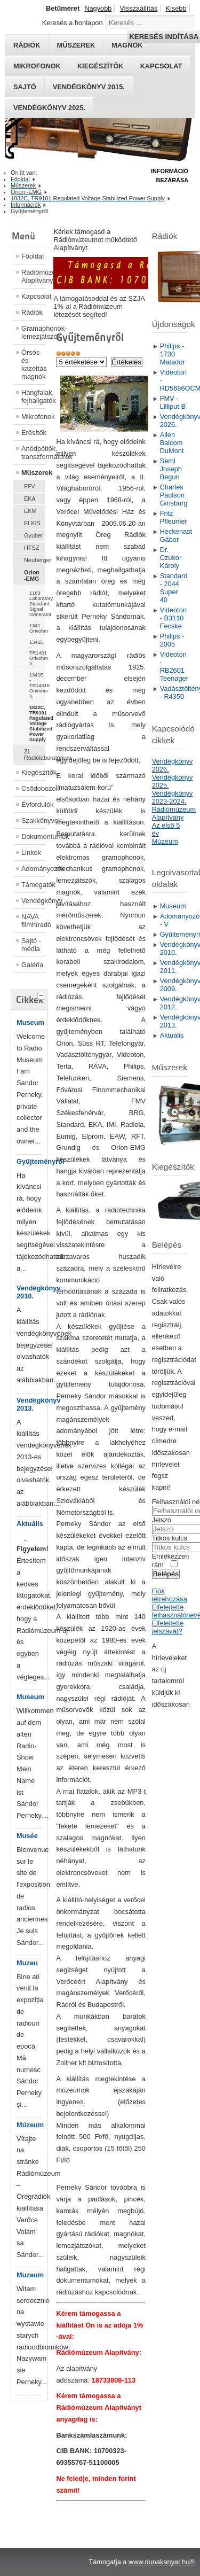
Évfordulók (33, 804)
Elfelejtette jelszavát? (168, 1627)
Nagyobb (97, 8)
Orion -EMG (31, 575)
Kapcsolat (161, 66)
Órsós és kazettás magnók (33, 364)
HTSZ (31, 547)
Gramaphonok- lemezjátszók (33, 332)
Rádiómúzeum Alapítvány (33, 276)
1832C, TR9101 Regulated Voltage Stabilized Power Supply (37, 723)
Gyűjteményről (41, 1161)
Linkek (31, 853)
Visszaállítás (138, 8)
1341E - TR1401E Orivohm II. (37, 685)
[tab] (42, 994)
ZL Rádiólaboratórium (34, 754)
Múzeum (30, 2125)
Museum (30, 1022)
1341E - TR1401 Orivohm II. (37, 653)
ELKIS (32, 523)
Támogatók (33, 885)
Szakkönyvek (33, 820)
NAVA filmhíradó (33, 921)
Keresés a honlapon (72, 23)
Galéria (32, 965)
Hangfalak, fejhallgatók (33, 396)
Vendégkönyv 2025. (49, 108)
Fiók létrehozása (169, 1595)
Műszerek (33, 473)
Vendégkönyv (33, 901)
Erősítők (33, 433)
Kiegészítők (100, 66)
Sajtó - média (31, 945)
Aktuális (30, 1524)
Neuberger (34, 560)
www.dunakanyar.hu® (162, 2562)
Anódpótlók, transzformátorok (33, 453)
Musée (27, 1836)
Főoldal (32, 256)
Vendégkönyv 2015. (89, 87)
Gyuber (33, 535)
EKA (30, 498)
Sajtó (24, 87)
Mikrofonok (37, 66)
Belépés (166, 1574)
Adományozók (33, 869)
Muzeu (27, 1963)
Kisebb (175, 8)
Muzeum (30, 2275)
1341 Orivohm (37, 628)
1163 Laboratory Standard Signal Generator (37, 603)
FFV (29, 486)
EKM (30, 511)
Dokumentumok (33, 836)
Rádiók (32, 312)
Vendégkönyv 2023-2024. (172, 797)
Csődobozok (33, 788)
